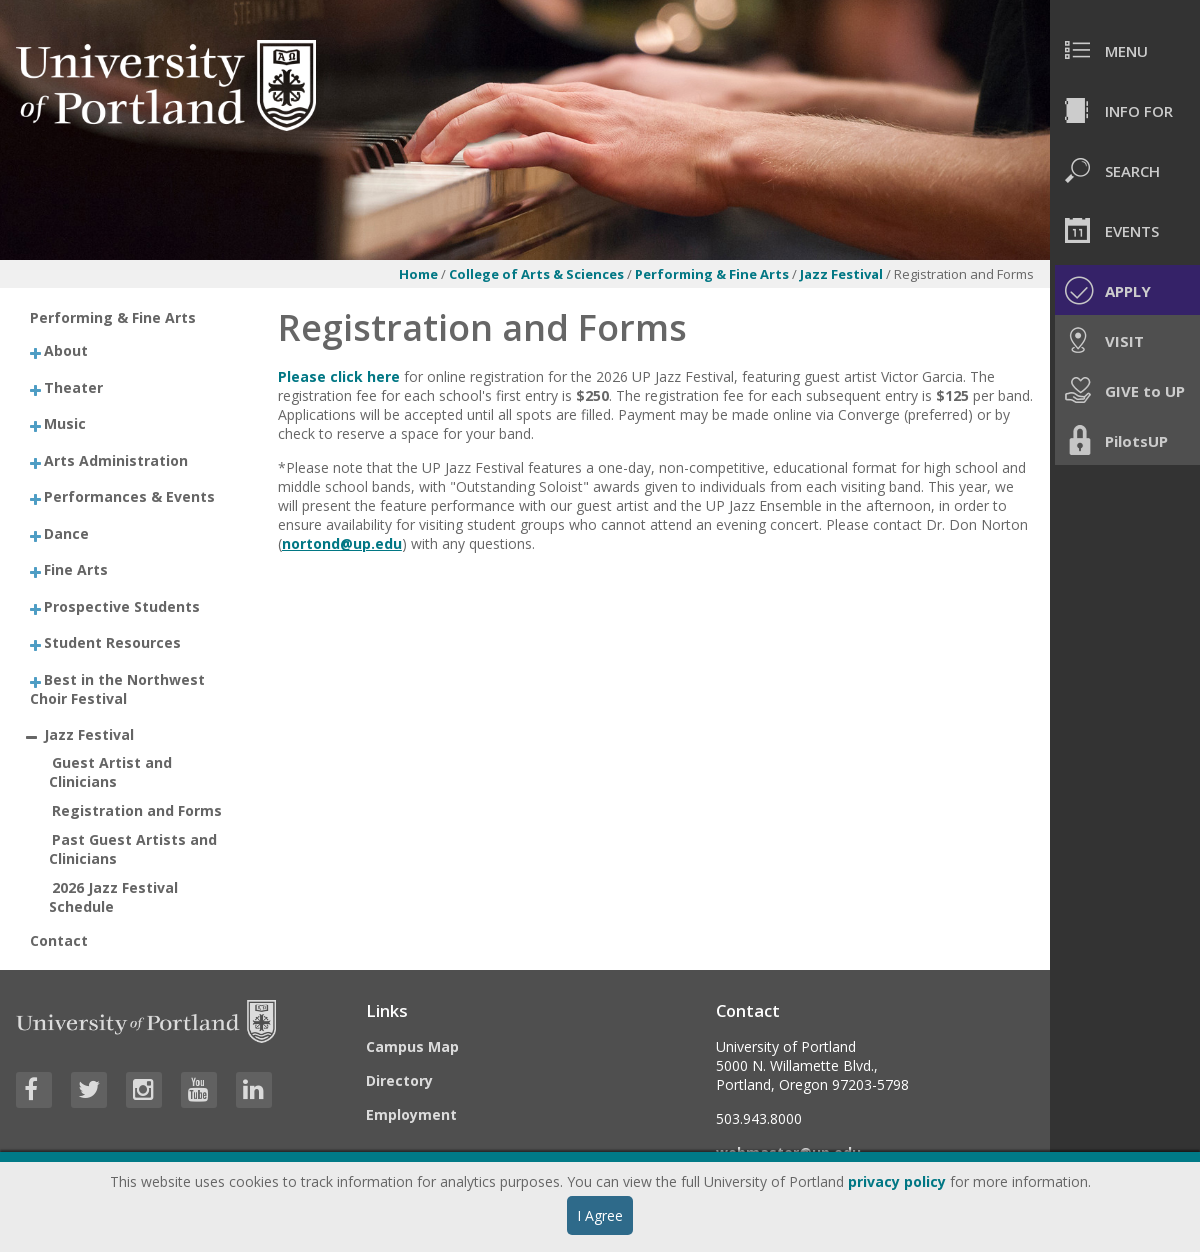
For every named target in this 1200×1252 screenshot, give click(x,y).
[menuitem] (1125, 50)
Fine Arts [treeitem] (76, 569)
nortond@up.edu (342, 543)
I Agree (600, 1215)
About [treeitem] (66, 350)
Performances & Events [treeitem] (129, 496)
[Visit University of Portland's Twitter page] (89, 1090)
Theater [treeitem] (73, 386)
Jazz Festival (843, 274)
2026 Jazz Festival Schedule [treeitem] (114, 897)
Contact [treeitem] (59, 940)
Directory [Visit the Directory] (399, 1080)
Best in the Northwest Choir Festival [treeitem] (118, 688)
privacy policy (897, 1181)
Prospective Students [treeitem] (122, 605)
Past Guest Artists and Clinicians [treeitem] (133, 849)
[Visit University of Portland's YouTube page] (199, 1090)
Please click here (339, 376)
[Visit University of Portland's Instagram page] (144, 1090)
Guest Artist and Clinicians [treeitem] (111, 772)
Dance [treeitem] (66, 532)
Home (418, 274)
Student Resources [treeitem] (112, 642)
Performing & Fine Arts (712, 274)
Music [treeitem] (65, 423)
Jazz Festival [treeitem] (89, 734)
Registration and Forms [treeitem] (137, 810)
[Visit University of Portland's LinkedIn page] (254, 1090)
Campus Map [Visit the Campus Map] (412, 1046)
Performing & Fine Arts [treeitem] (113, 317)
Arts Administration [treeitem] (116, 459)
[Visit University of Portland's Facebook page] (34, 1090)
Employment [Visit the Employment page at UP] (411, 1114)
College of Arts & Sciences (536, 274)
